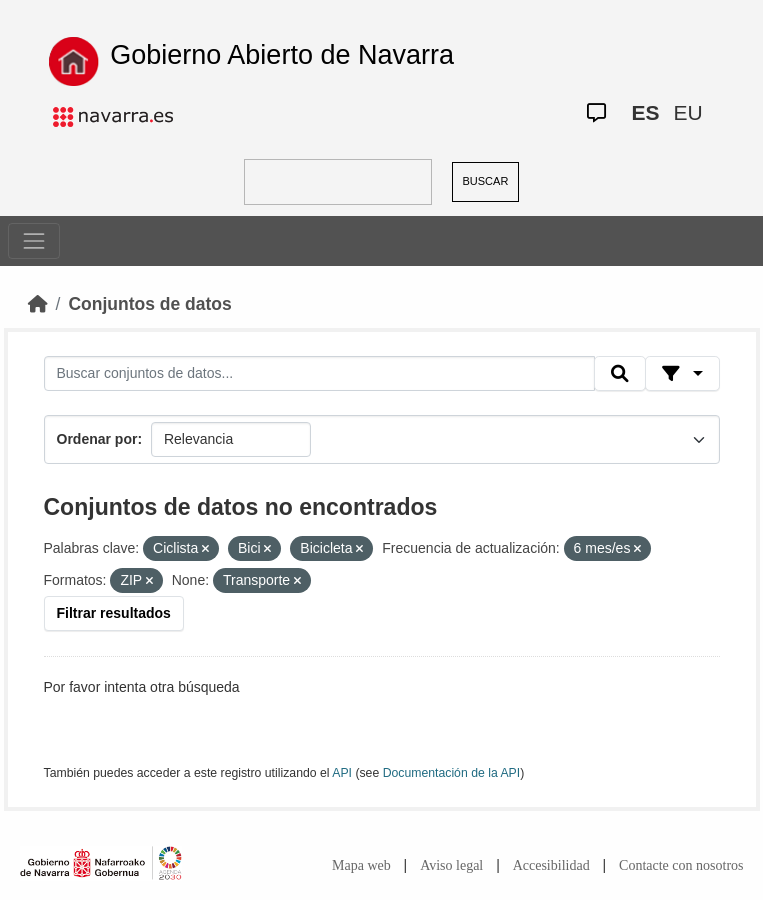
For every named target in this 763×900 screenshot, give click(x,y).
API (342, 773)
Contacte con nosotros (681, 865)
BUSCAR (486, 181)
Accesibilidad (551, 865)
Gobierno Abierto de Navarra (282, 55)
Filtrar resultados (114, 613)
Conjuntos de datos (149, 304)
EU (688, 112)
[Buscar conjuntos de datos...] (320, 374)
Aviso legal (451, 865)
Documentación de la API (452, 773)
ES (646, 112)
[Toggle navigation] (34, 241)
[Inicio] (38, 304)
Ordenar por (97, 439)
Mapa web (361, 865)
